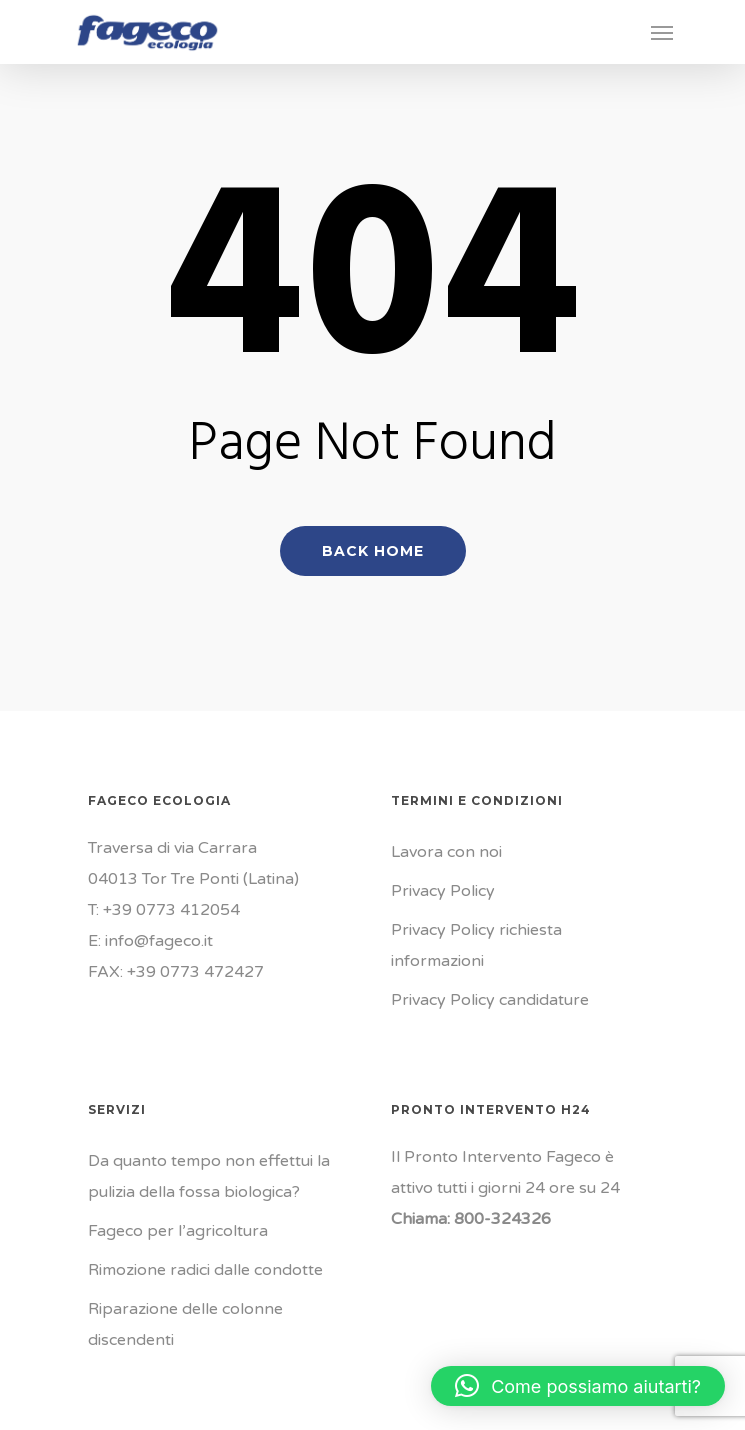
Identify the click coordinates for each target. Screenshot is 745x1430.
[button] (578, 1386)
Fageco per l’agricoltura (178, 1231)
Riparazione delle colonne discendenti (185, 1324)
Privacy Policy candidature (490, 1000)
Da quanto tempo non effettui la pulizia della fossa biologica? (209, 1176)
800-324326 (502, 1219)
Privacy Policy (443, 891)
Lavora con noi (446, 852)
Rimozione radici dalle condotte (205, 1270)
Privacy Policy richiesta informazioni (476, 945)
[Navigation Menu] (662, 32)
